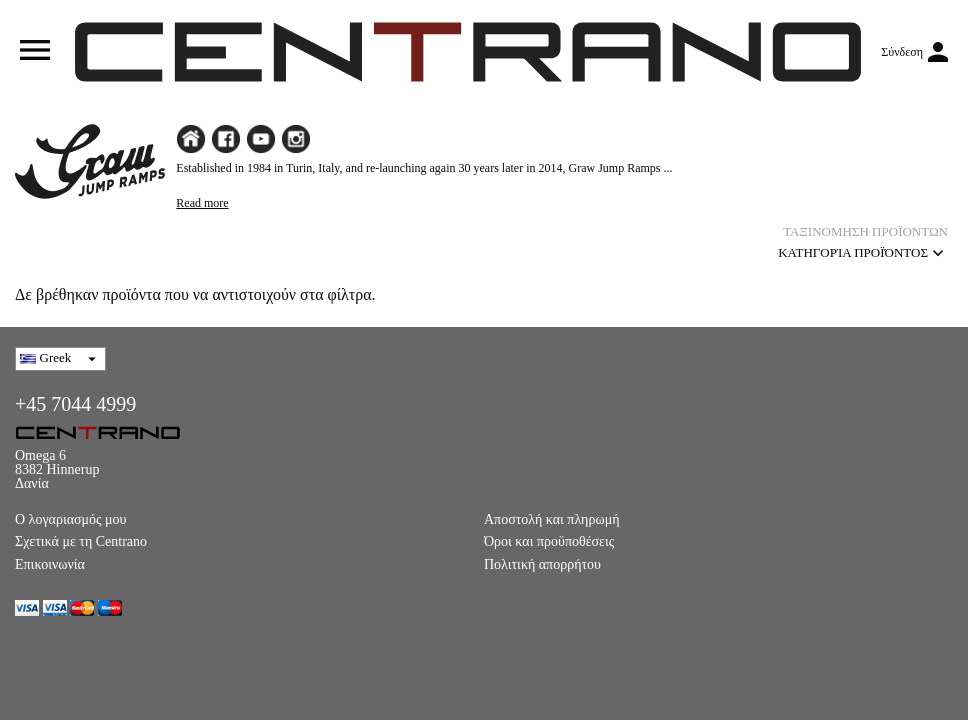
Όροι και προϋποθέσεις (549, 541)
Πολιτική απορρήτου (542, 564)
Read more (202, 203)
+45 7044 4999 (75, 404)
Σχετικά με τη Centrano (81, 541)
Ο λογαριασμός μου (71, 519)
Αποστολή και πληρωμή (551, 519)
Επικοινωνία (50, 564)
